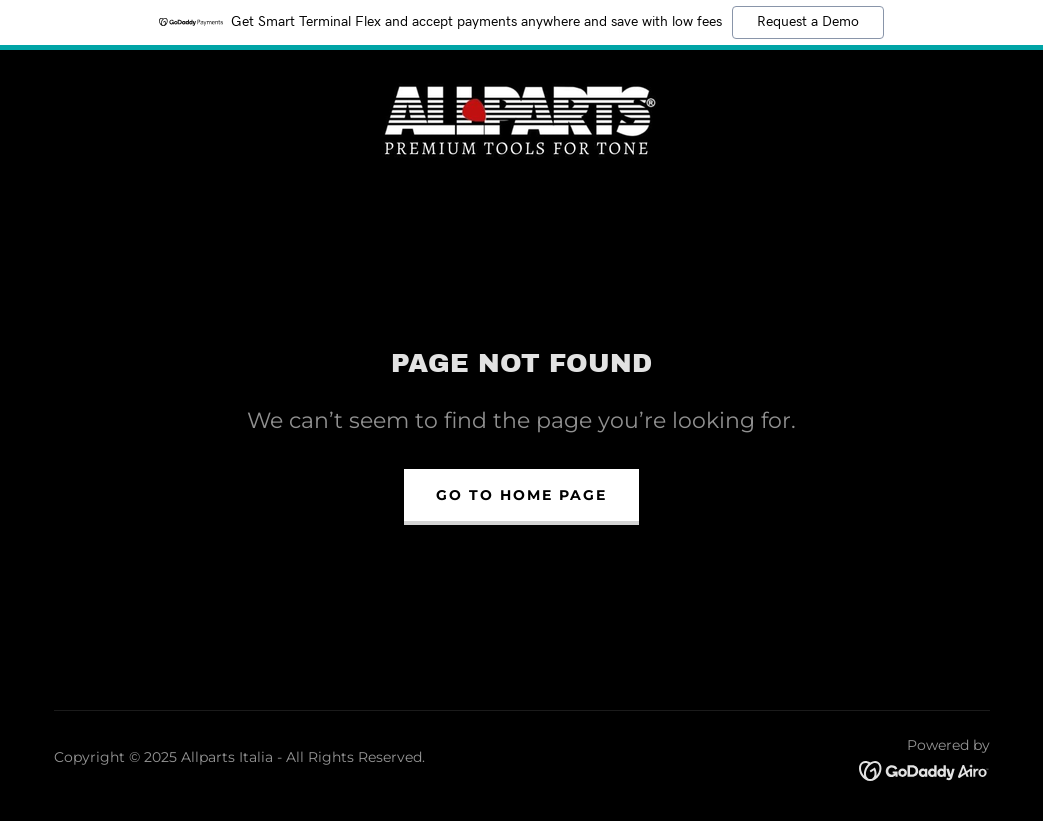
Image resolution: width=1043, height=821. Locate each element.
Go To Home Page (521, 495)
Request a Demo (808, 22)
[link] (521, 116)
